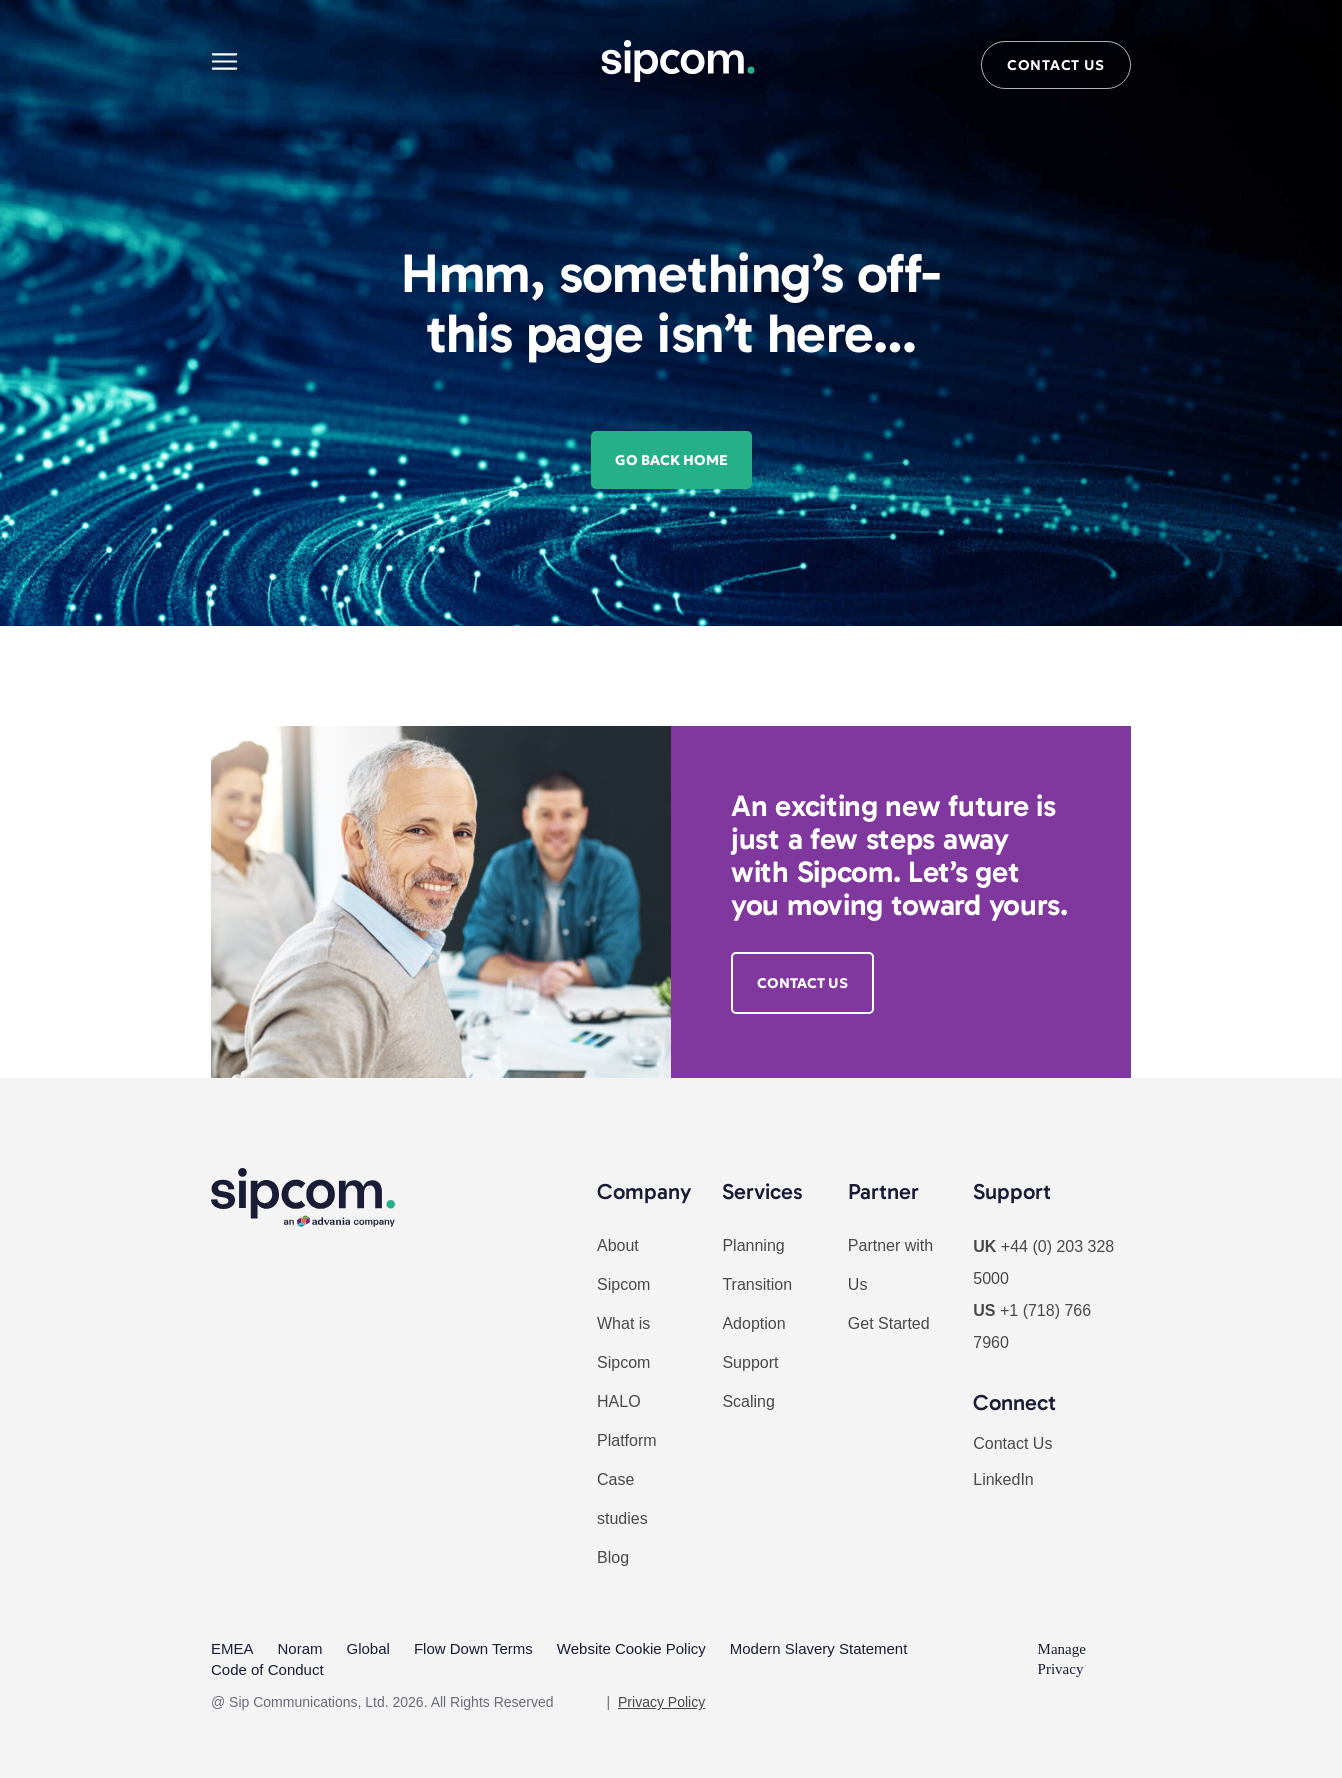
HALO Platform (627, 1421)
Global (368, 1648)
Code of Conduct (267, 1668)
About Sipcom (623, 1265)
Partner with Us (890, 1265)
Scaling (748, 1401)
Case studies (622, 1499)
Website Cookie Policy (631, 1648)
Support (750, 1362)
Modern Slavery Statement (819, 1648)
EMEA (232, 1648)
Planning (753, 1245)
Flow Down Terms (473, 1648)
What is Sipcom (623, 1343)
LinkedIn (1003, 1479)
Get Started (889, 1323)
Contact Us (1012, 1443)
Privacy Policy (661, 1701)
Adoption (753, 1323)
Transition (757, 1284)
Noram (300, 1648)
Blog (613, 1557)
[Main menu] (224, 61)
